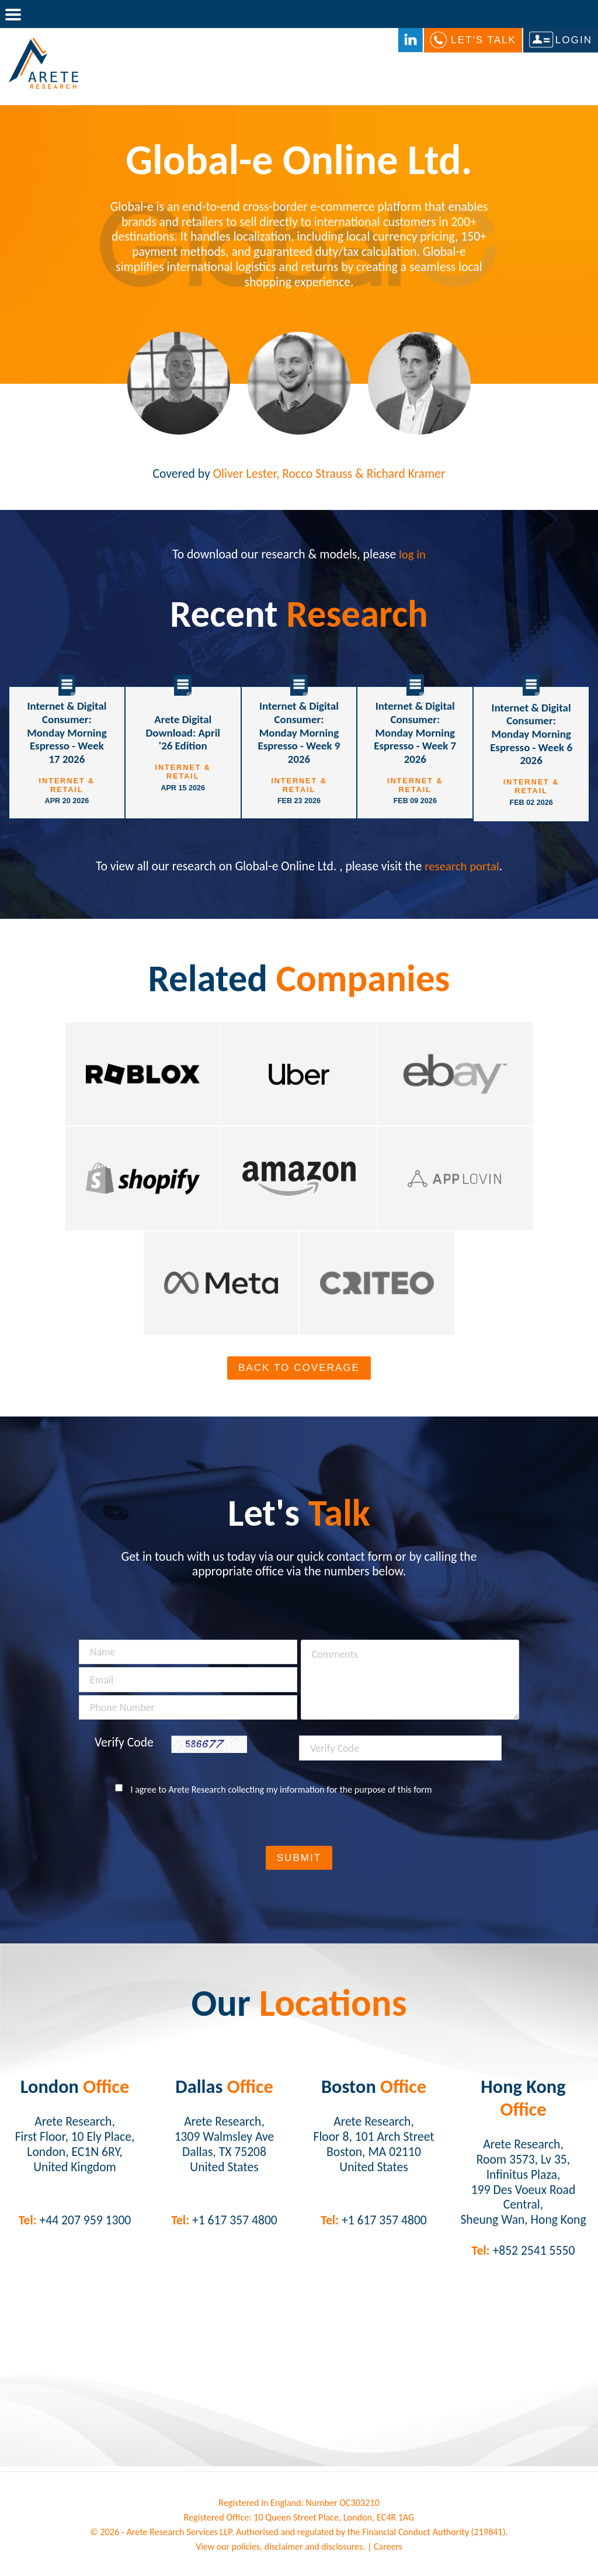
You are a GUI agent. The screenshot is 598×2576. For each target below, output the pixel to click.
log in (412, 554)
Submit (299, 1860)
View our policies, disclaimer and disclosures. (280, 2549)
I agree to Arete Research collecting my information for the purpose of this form (281, 1792)
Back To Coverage (299, 1370)
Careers (389, 2549)
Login (573, 40)
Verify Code (124, 1745)
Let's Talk (483, 40)
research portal (462, 864)
